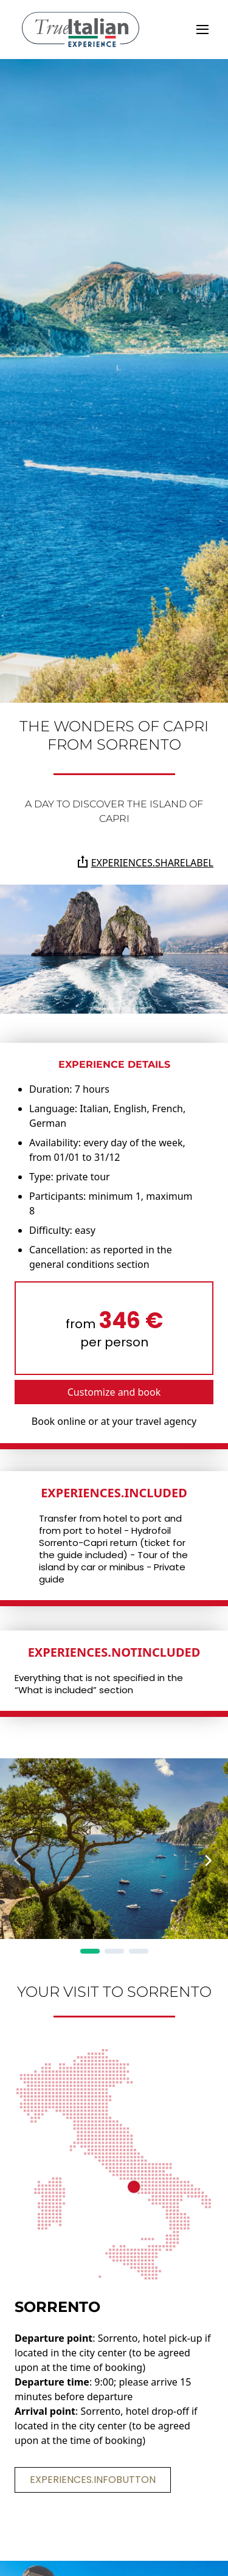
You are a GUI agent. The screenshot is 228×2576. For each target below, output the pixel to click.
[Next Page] (208, 1860)
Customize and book (114, 1392)
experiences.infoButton (93, 2480)
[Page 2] (114, 1951)
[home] (80, 29)
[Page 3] (138, 1951)
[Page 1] (90, 1951)
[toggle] (202, 29)
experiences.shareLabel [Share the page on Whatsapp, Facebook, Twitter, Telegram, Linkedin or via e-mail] (145, 862)
